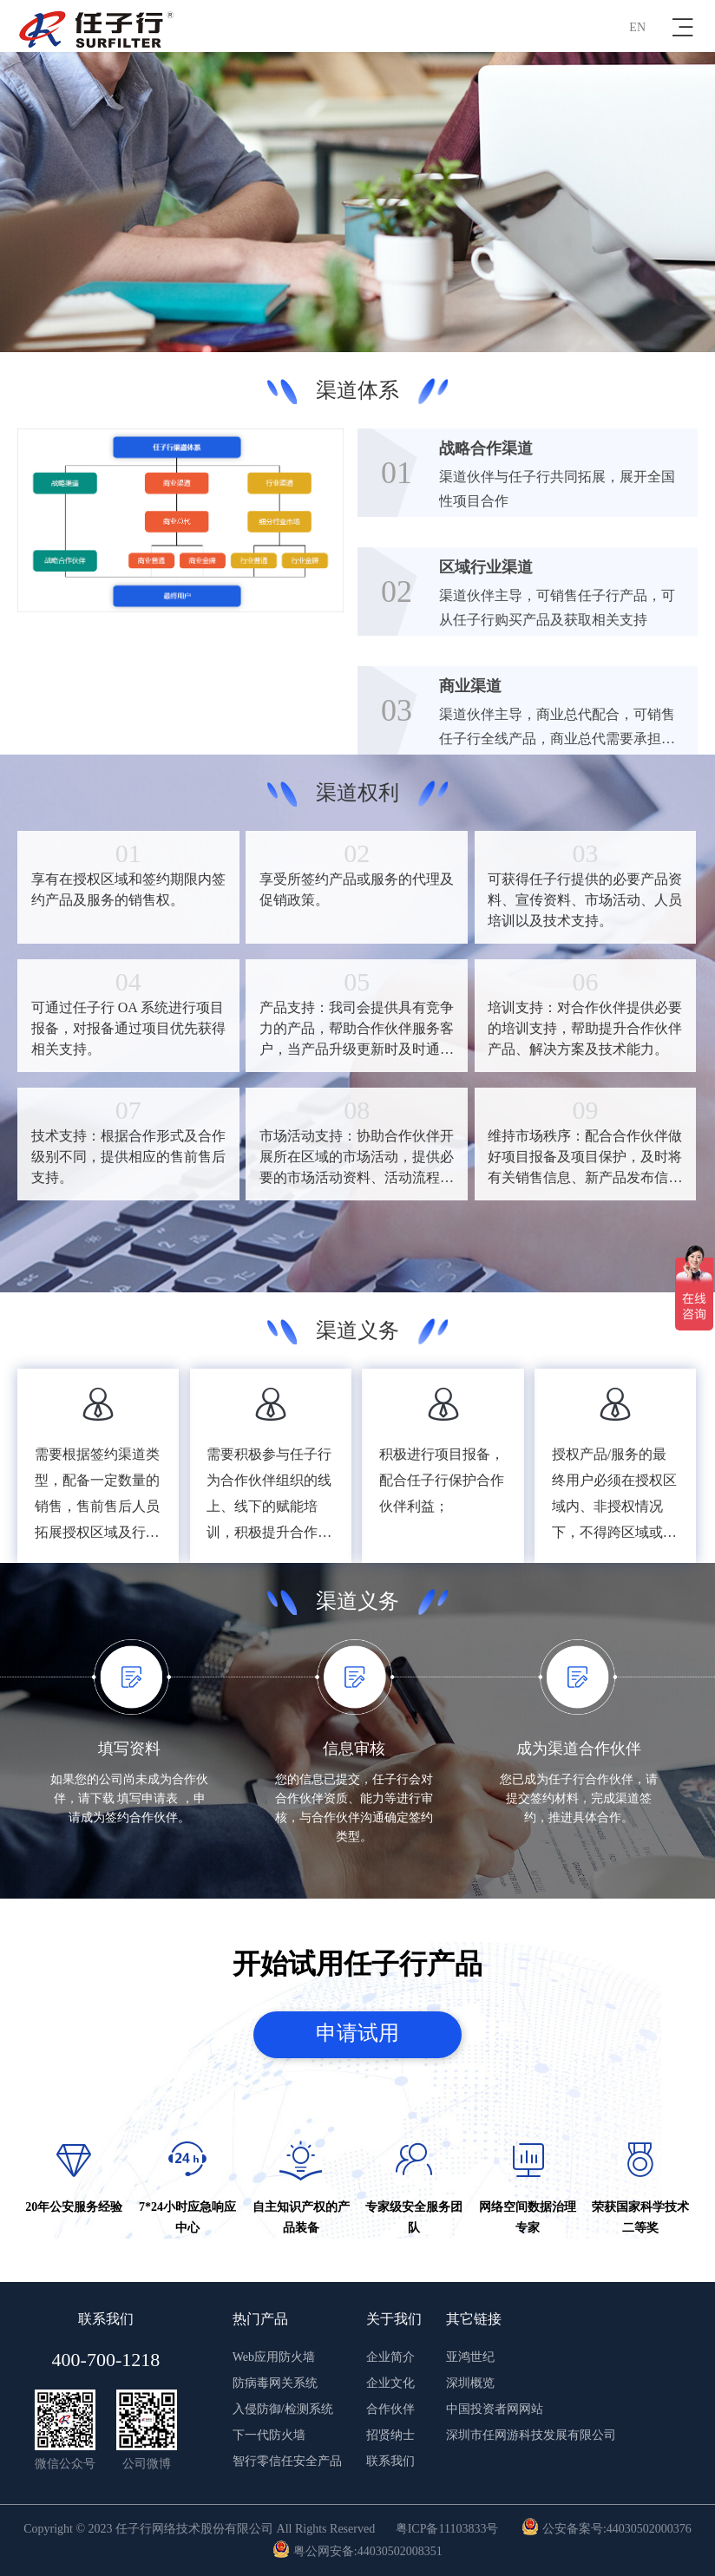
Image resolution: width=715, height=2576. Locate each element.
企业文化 (390, 2383)
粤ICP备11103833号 (447, 2528)
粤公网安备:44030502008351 (357, 2551)
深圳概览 (470, 2383)
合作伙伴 (390, 2409)
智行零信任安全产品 (287, 2461)
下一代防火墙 (269, 2435)
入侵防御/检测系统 (283, 2409)
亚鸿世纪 (470, 2357)
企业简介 (390, 2357)
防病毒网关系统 (275, 2383)
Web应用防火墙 (274, 2357)
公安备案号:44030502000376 (606, 2528)
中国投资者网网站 (494, 2409)
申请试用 (357, 2034)
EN (637, 27)
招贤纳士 (390, 2435)
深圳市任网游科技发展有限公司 (531, 2435)
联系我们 (390, 2461)
